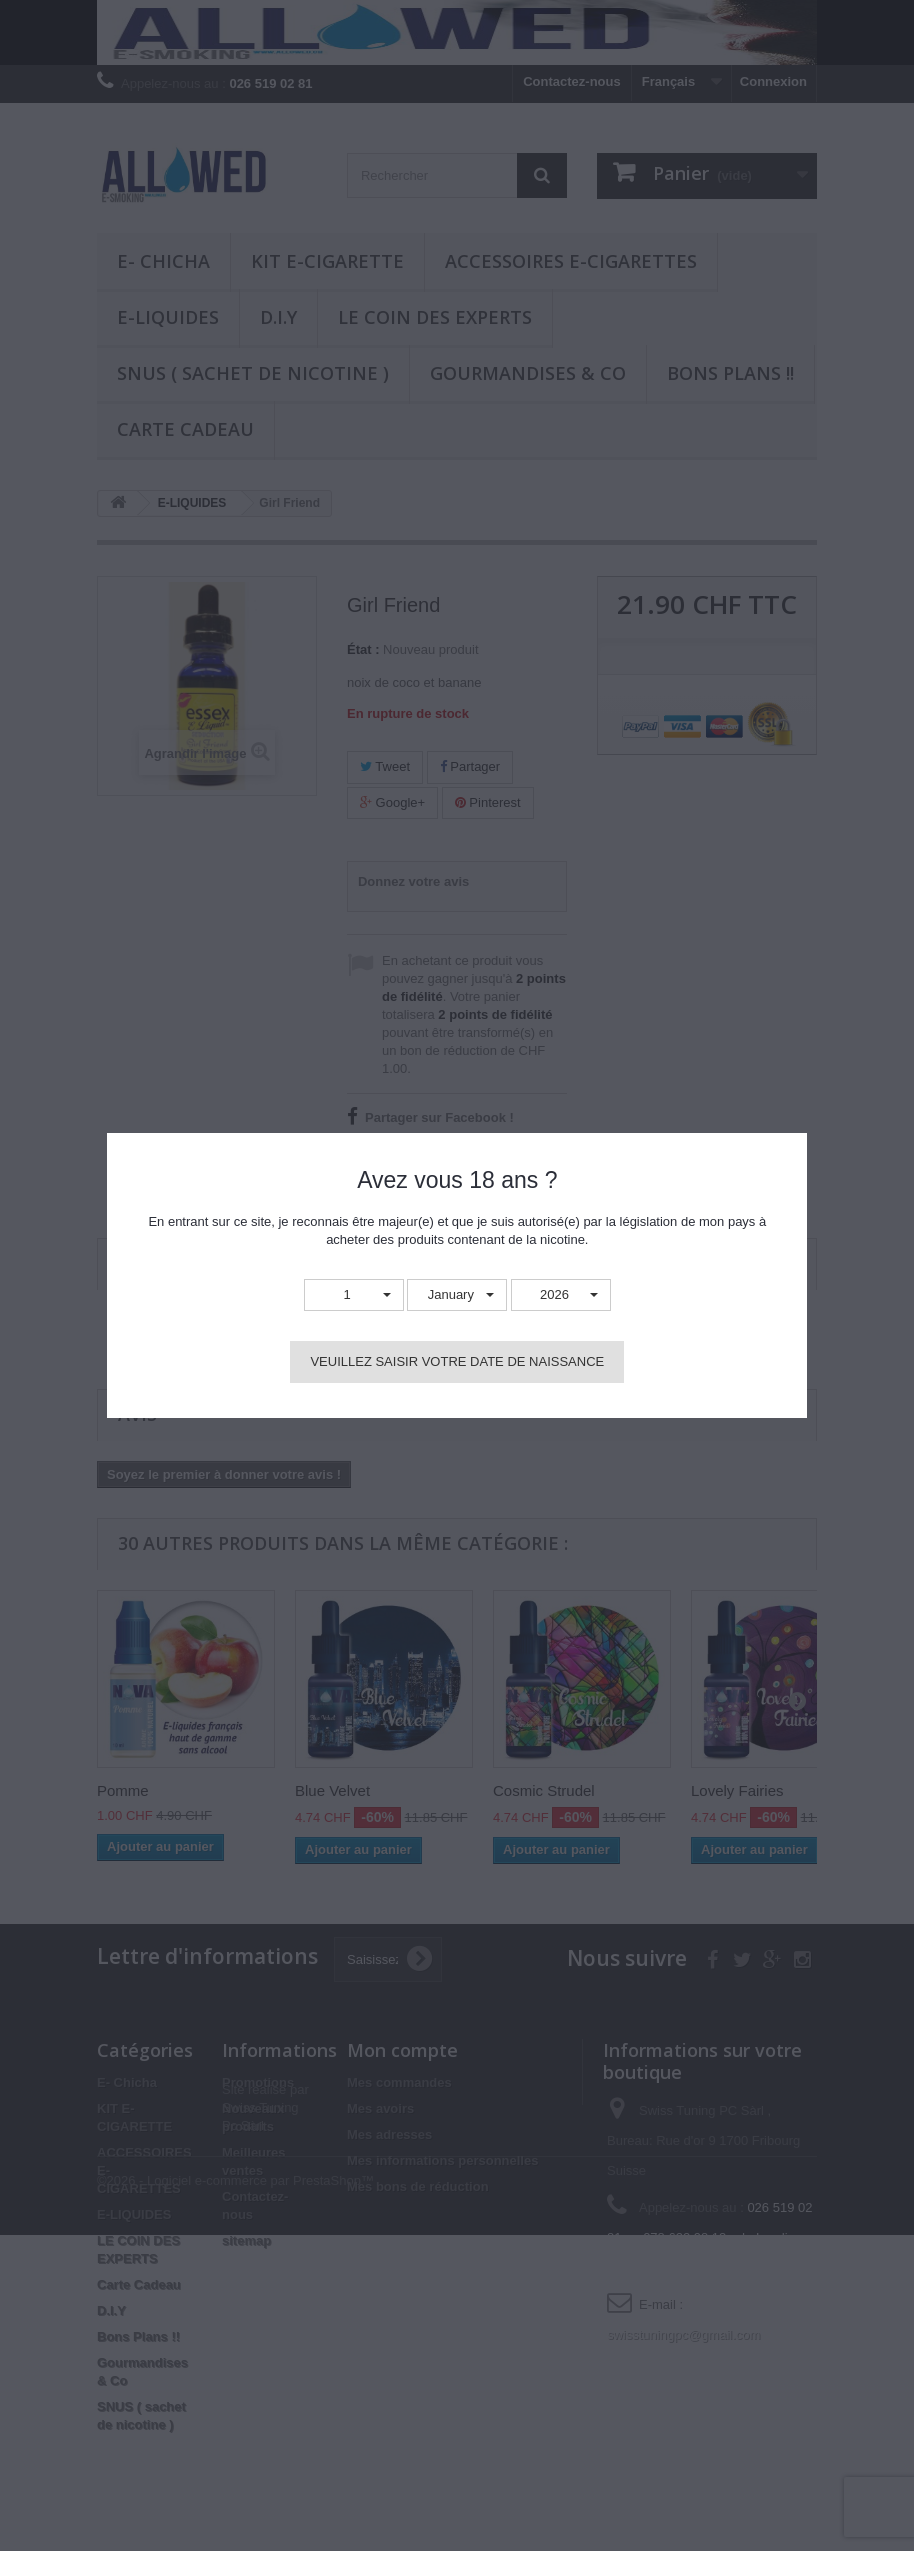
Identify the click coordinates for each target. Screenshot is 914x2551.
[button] (354, 1295)
